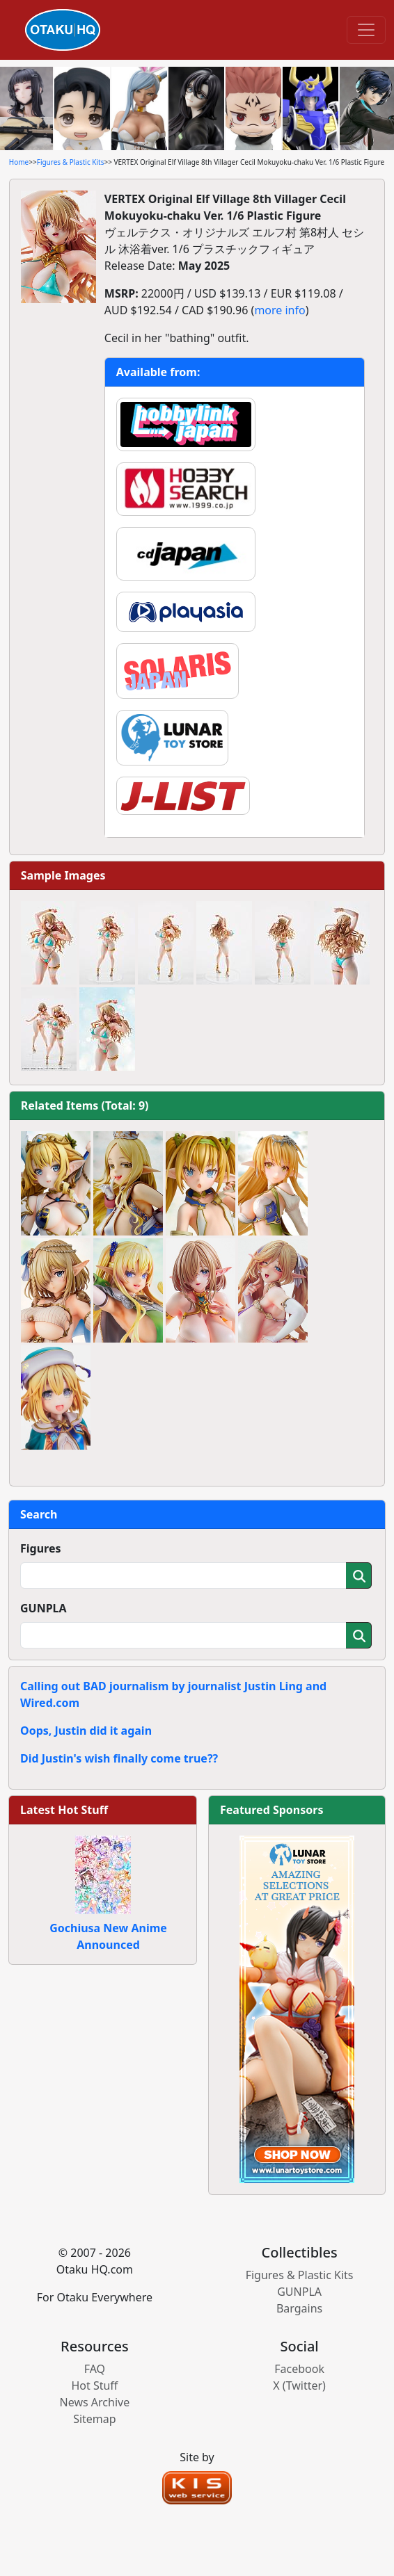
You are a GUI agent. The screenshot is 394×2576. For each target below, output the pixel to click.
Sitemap (94, 2419)
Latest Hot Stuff (64, 1809)
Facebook (299, 2368)
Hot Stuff (94, 2385)
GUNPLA (43, 1608)
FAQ (94, 2368)
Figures (40, 1548)
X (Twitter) (299, 2385)
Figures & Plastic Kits (70, 162)
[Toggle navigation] (366, 30)
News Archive (95, 2402)
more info (279, 310)
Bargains (299, 2308)
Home (19, 162)
